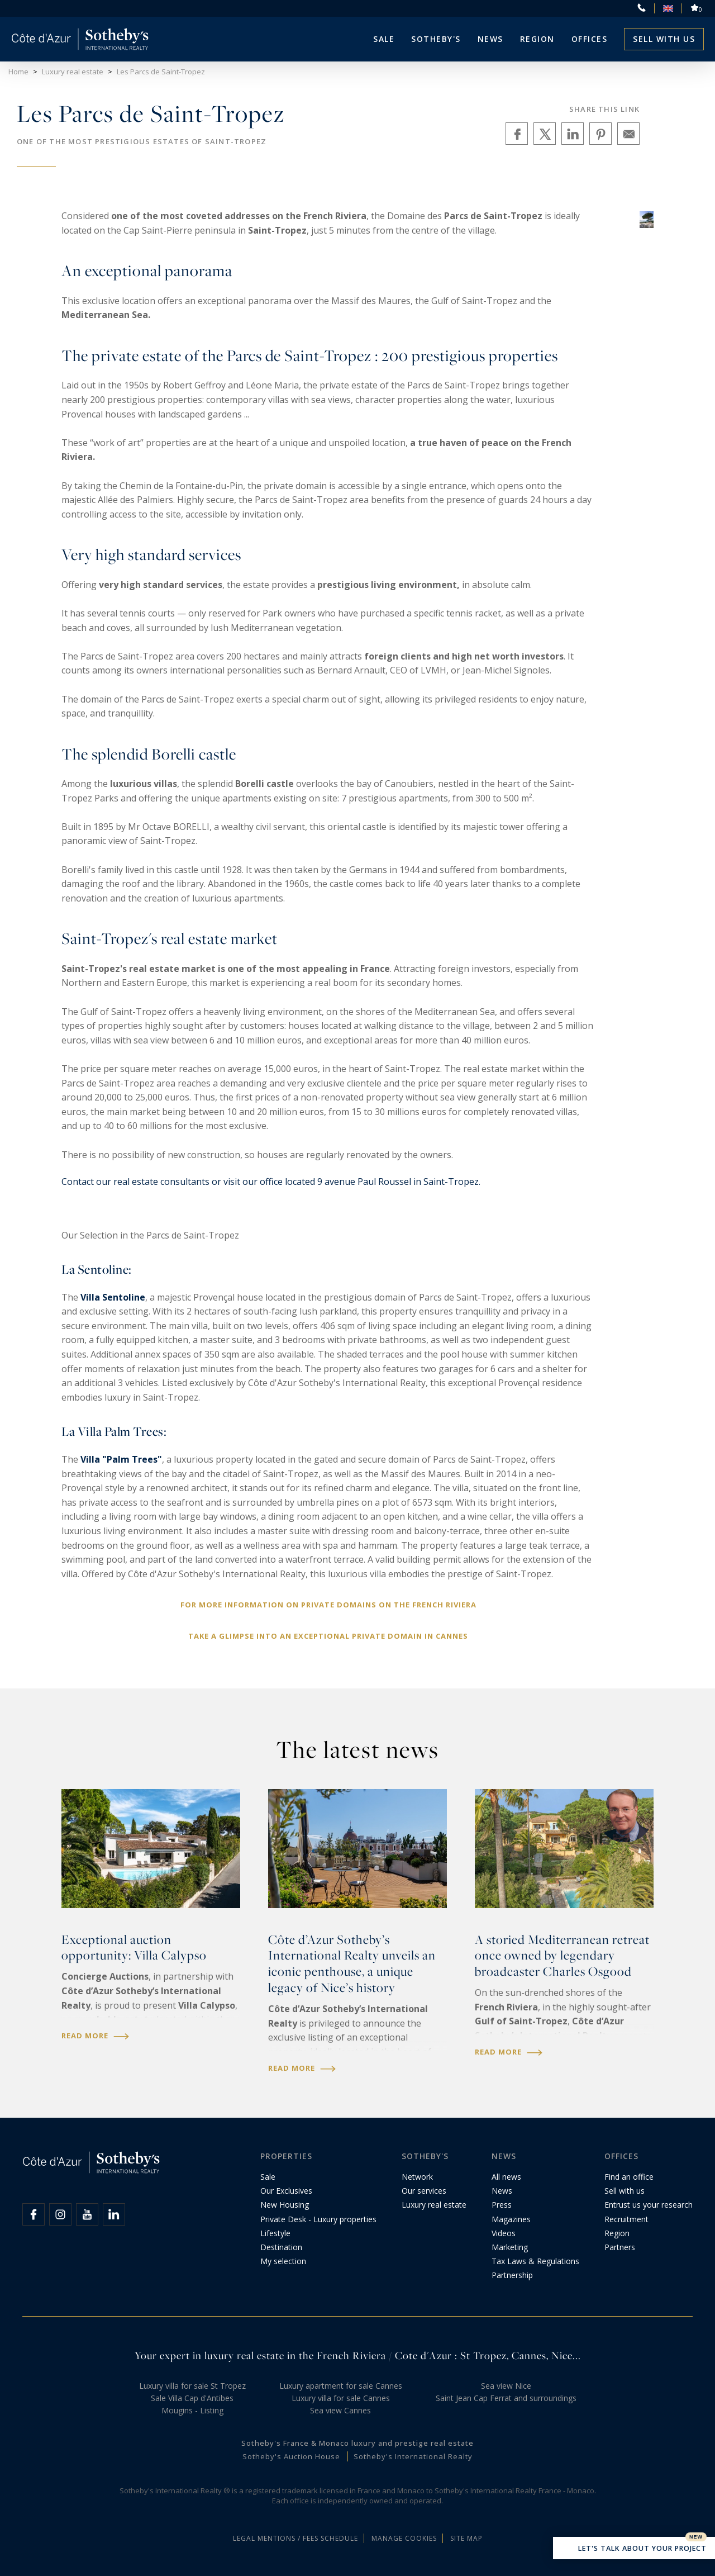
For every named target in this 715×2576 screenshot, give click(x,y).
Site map (466, 2538)
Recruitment (626, 2219)
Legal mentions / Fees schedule (295, 2538)
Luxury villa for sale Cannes (341, 2398)
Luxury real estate (434, 2204)
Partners (619, 2247)
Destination (281, 2247)
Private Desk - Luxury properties (318, 2219)
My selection (283, 2261)
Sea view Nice (506, 2385)
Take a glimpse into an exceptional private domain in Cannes (328, 1636)
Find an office (629, 2176)
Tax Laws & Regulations (535, 2261)
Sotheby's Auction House (291, 2456)
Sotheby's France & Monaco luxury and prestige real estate (357, 2443)
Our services (424, 2190)
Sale (383, 39)
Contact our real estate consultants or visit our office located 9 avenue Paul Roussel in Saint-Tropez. (270, 1181)
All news (506, 2176)
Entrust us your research (648, 2204)
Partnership (512, 2275)
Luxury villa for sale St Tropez (192, 2385)
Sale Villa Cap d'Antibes (192, 2398)
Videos (504, 2233)
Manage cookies (404, 2538)
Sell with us (664, 39)
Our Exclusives (286, 2190)
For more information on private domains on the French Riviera (328, 1605)
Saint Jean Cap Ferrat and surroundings (506, 2398)
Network (417, 2176)
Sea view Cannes (340, 2410)
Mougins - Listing (192, 2410)
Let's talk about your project (634, 2549)
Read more (95, 2036)
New (696, 2537)
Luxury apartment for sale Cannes (340, 2385)
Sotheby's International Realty (413, 2456)
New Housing (284, 2204)
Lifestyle (275, 2233)
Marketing (510, 2247)
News (502, 2190)
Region (537, 39)
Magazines (511, 2219)
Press (502, 2204)
